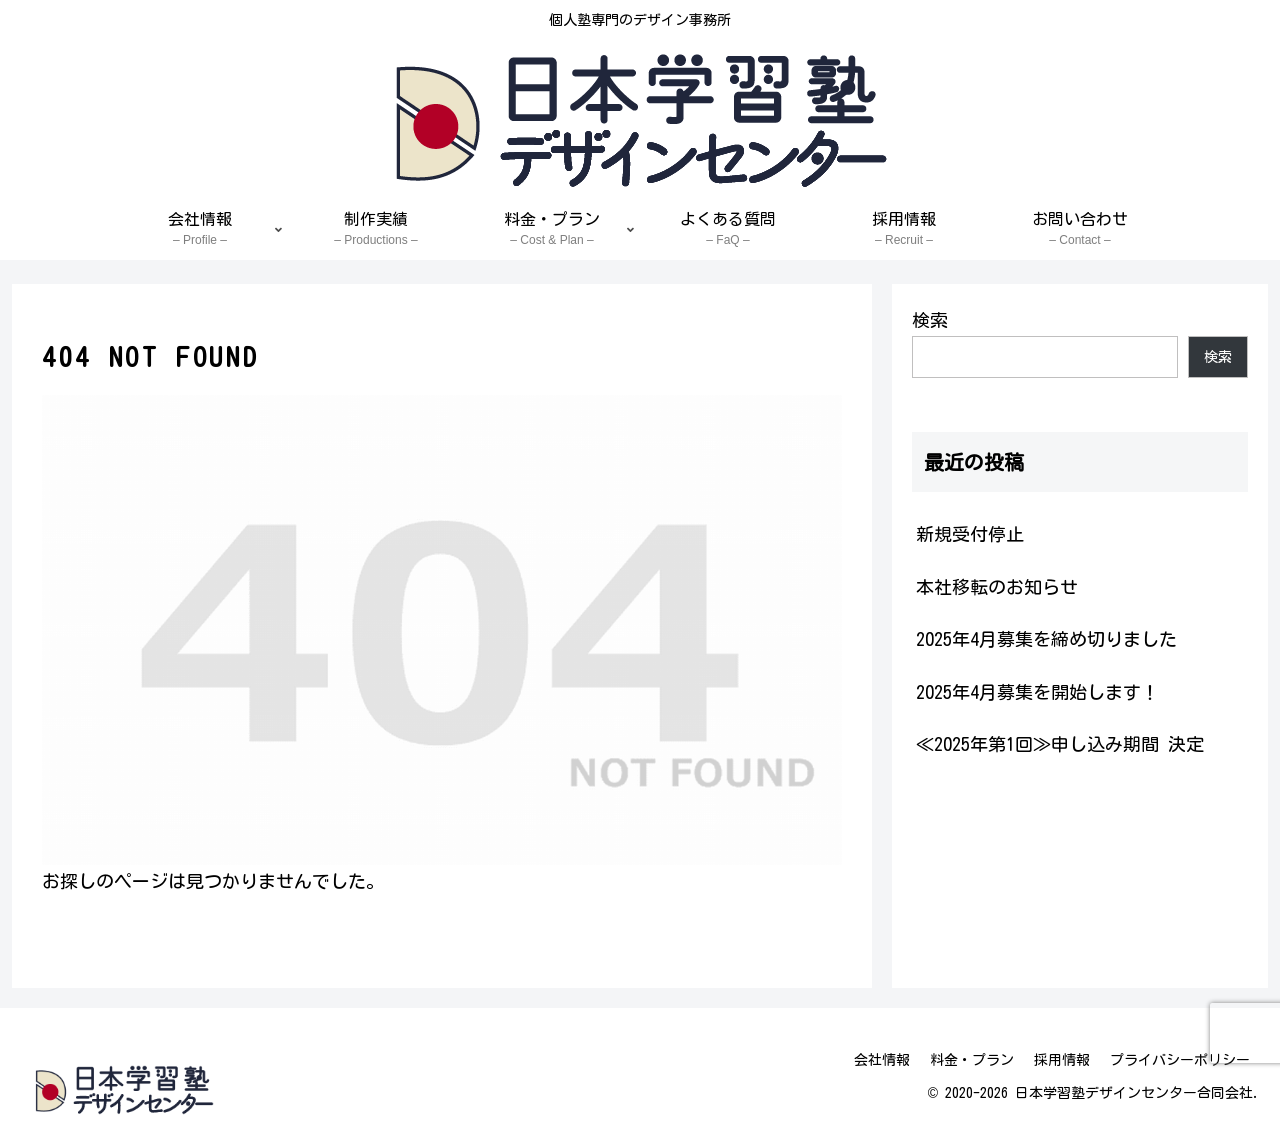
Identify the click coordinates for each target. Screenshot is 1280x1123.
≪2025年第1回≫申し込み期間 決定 (1060, 744)
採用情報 (1062, 1060)
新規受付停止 (970, 534)
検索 (930, 320)
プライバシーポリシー (1180, 1060)
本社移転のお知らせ (997, 587)
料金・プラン (972, 1060)
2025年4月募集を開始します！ (1037, 692)
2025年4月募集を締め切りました (1046, 639)
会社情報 (882, 1060)
